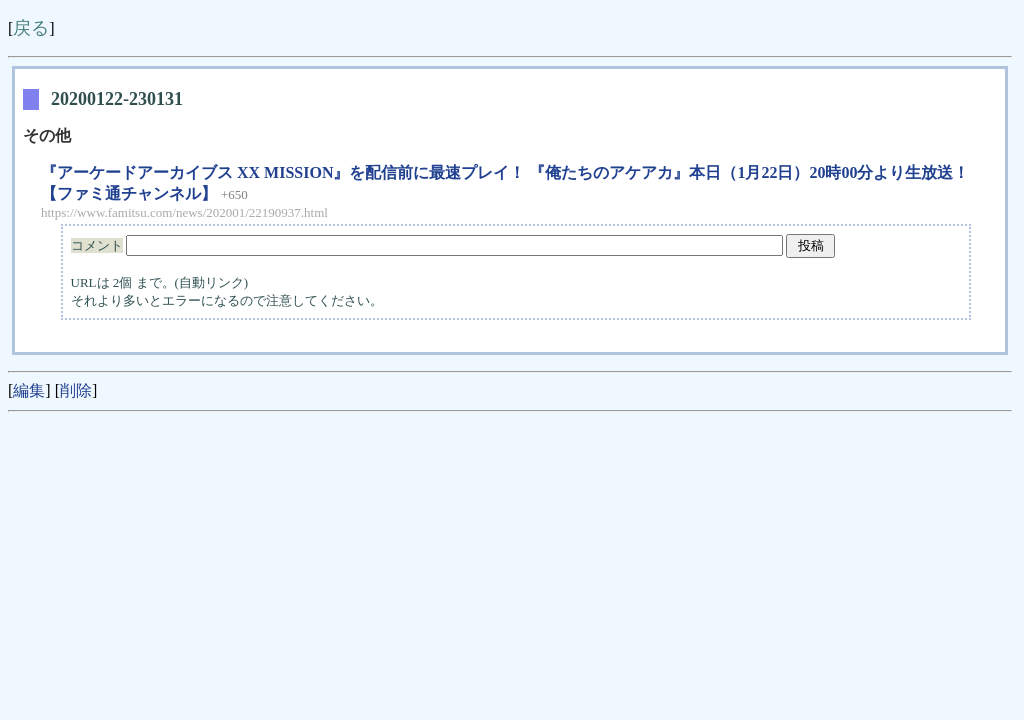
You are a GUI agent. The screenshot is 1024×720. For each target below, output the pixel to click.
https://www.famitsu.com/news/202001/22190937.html (184, 212)
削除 (76, 390)
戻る (31, 28)
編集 (29, 390)
